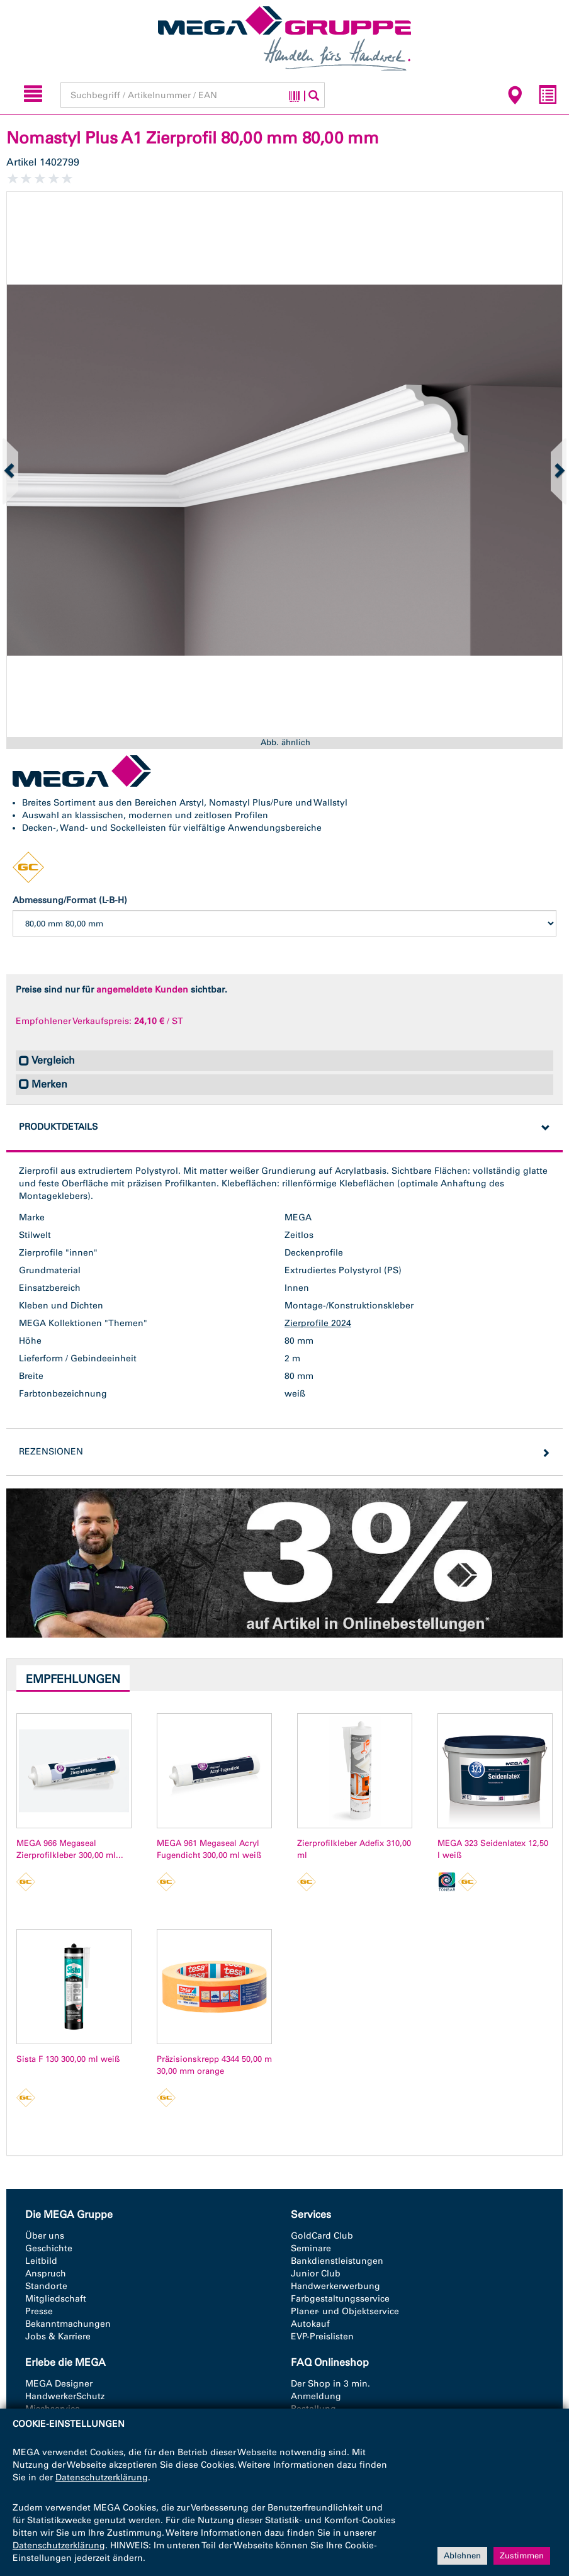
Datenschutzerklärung (101, 2477)
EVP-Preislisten (322, 2336)
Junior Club (316, 2273)
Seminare (311, 2248)
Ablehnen (462, 2555)
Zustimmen (522, 2555)
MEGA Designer (59, 2383)
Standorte (46, 2286)
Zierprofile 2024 (317, 1323)
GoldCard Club (322, 2235)
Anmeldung (316, 2396)
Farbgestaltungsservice (340, 2298)
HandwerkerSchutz (64, 2396)
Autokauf (310, 2324)
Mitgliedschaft (55, 2298)
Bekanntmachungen (68, 2324)
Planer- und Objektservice (345, 2311)
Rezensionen (51, 1451)
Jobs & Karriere (58, 2336)
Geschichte (48, 2248)
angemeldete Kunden (142, 989)
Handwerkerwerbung (335, 2286)
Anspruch (45, 2273)
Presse (39, 2311)
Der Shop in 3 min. (330, 2383)
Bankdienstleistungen (337, 2261)
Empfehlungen (73, 1679)
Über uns (44, 2235)
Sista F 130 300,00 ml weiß (68, 2059)
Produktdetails (58, 1127)
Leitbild (41, 2261)
